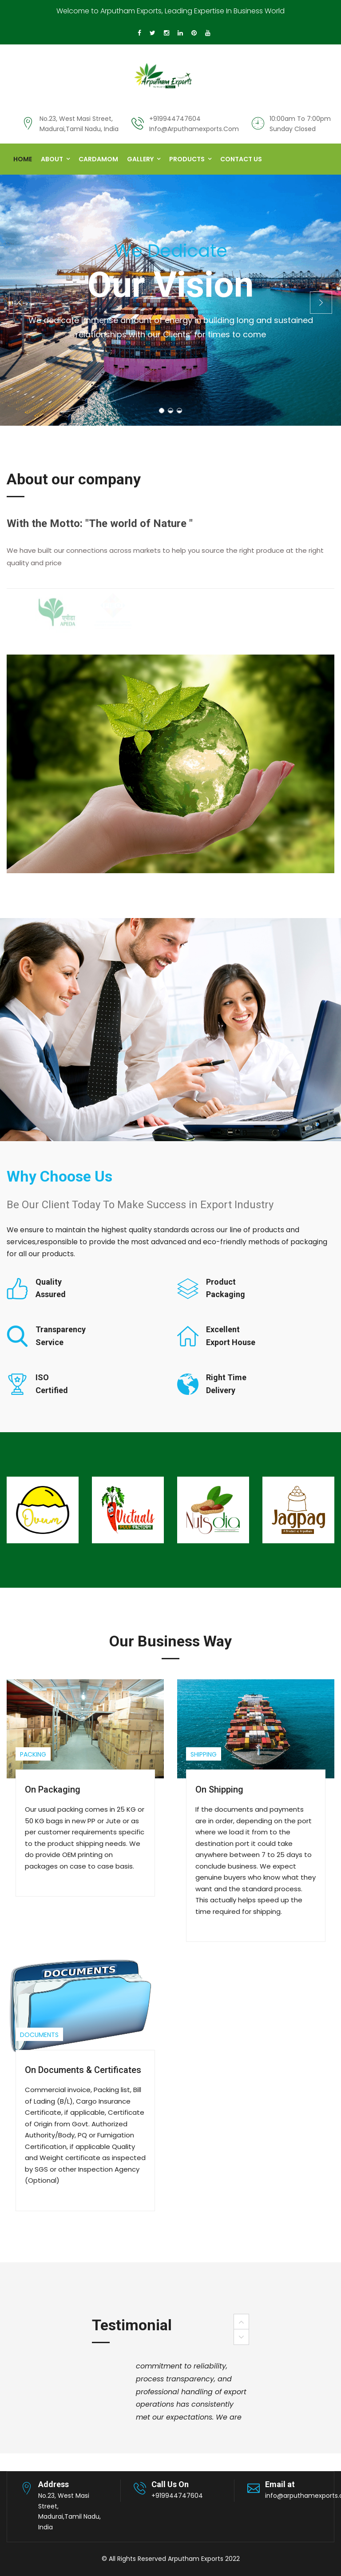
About (52, 159)
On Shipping (219, 1789)
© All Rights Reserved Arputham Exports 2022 (171, 2558)
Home (22, 159)
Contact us (241, 159)
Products (187, 159)
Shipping (203, 1754)
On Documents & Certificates (83, 2070)
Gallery (140, 159)
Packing (33, 1754)
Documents (39, 2034)
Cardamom (98, 159)
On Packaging (52, 1789)
